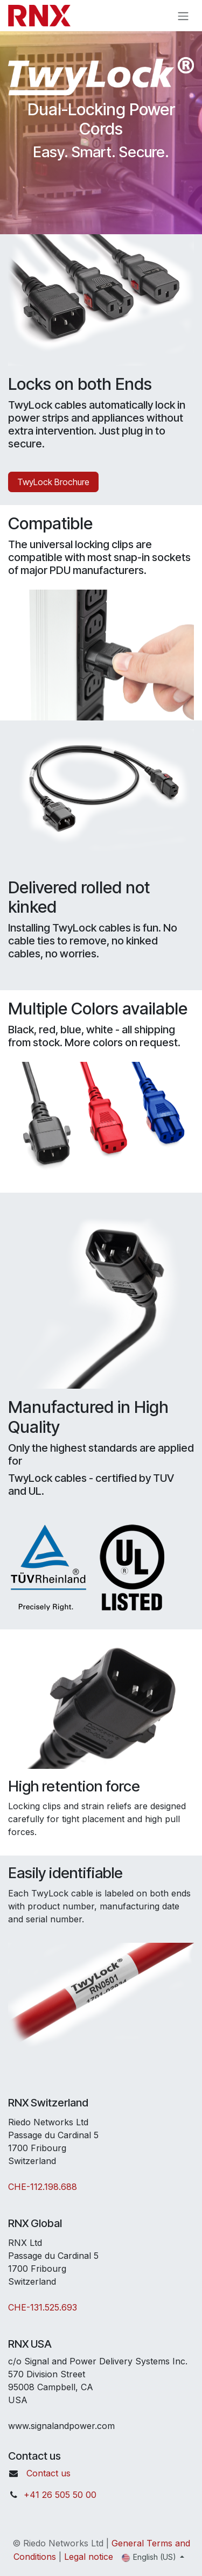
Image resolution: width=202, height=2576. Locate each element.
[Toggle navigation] (183, 15)
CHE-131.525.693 (42, 2307)
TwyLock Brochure (53, 482)
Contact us (48, 2473)
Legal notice (88, 2556)
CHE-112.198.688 (42, 2186)
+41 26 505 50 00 (60, 2494)
